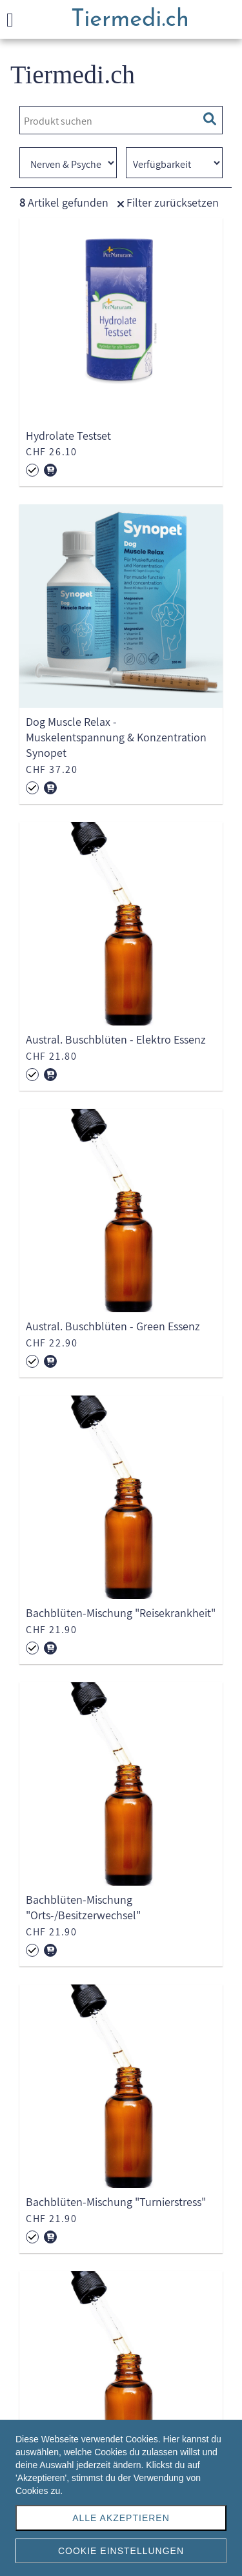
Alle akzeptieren (121, 2518)
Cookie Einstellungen (121, 2551)
